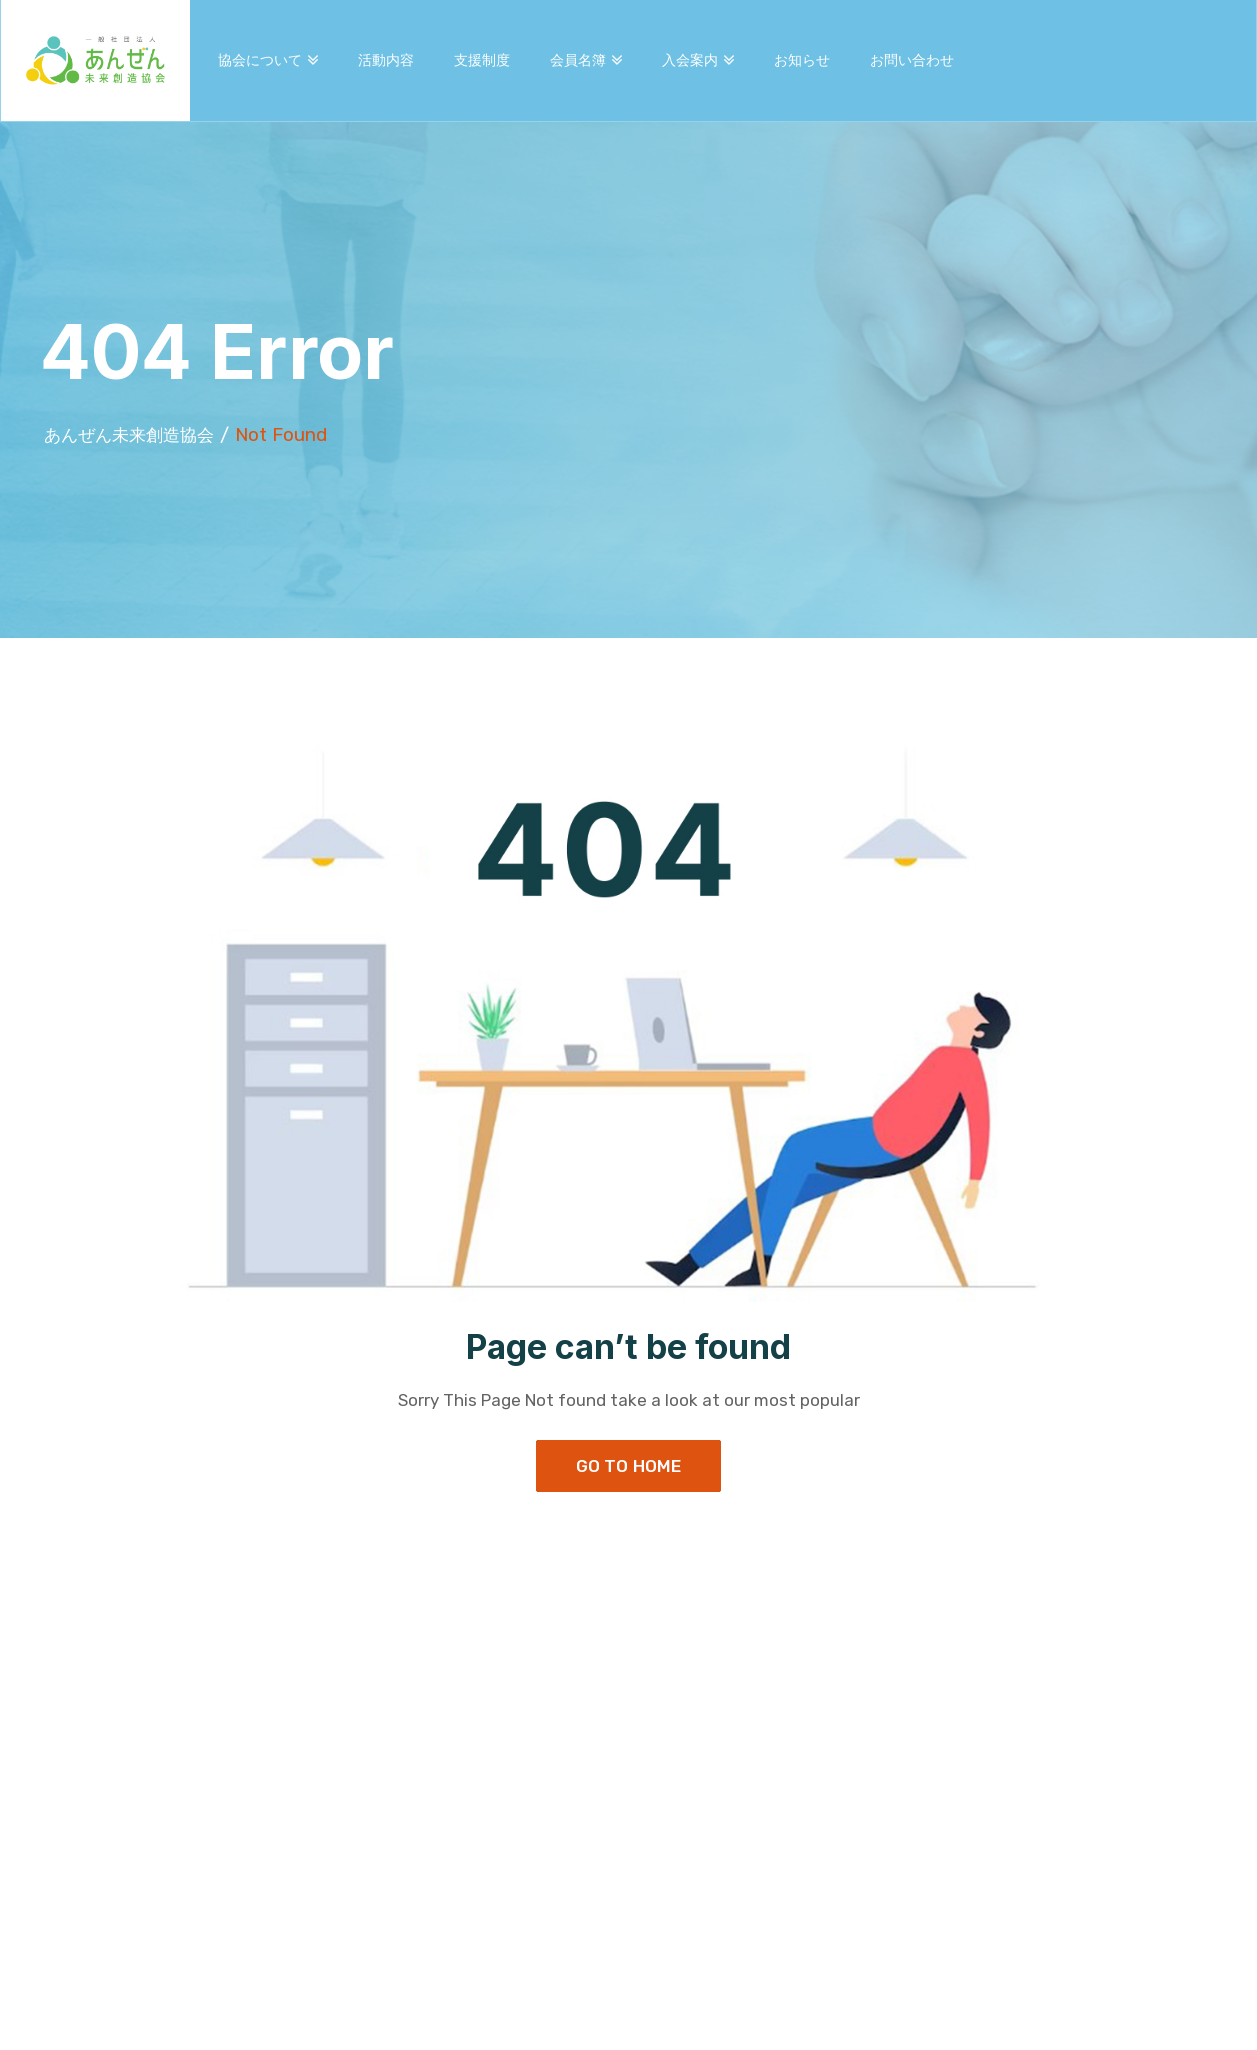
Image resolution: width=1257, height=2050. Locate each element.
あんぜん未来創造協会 (139, 434)
